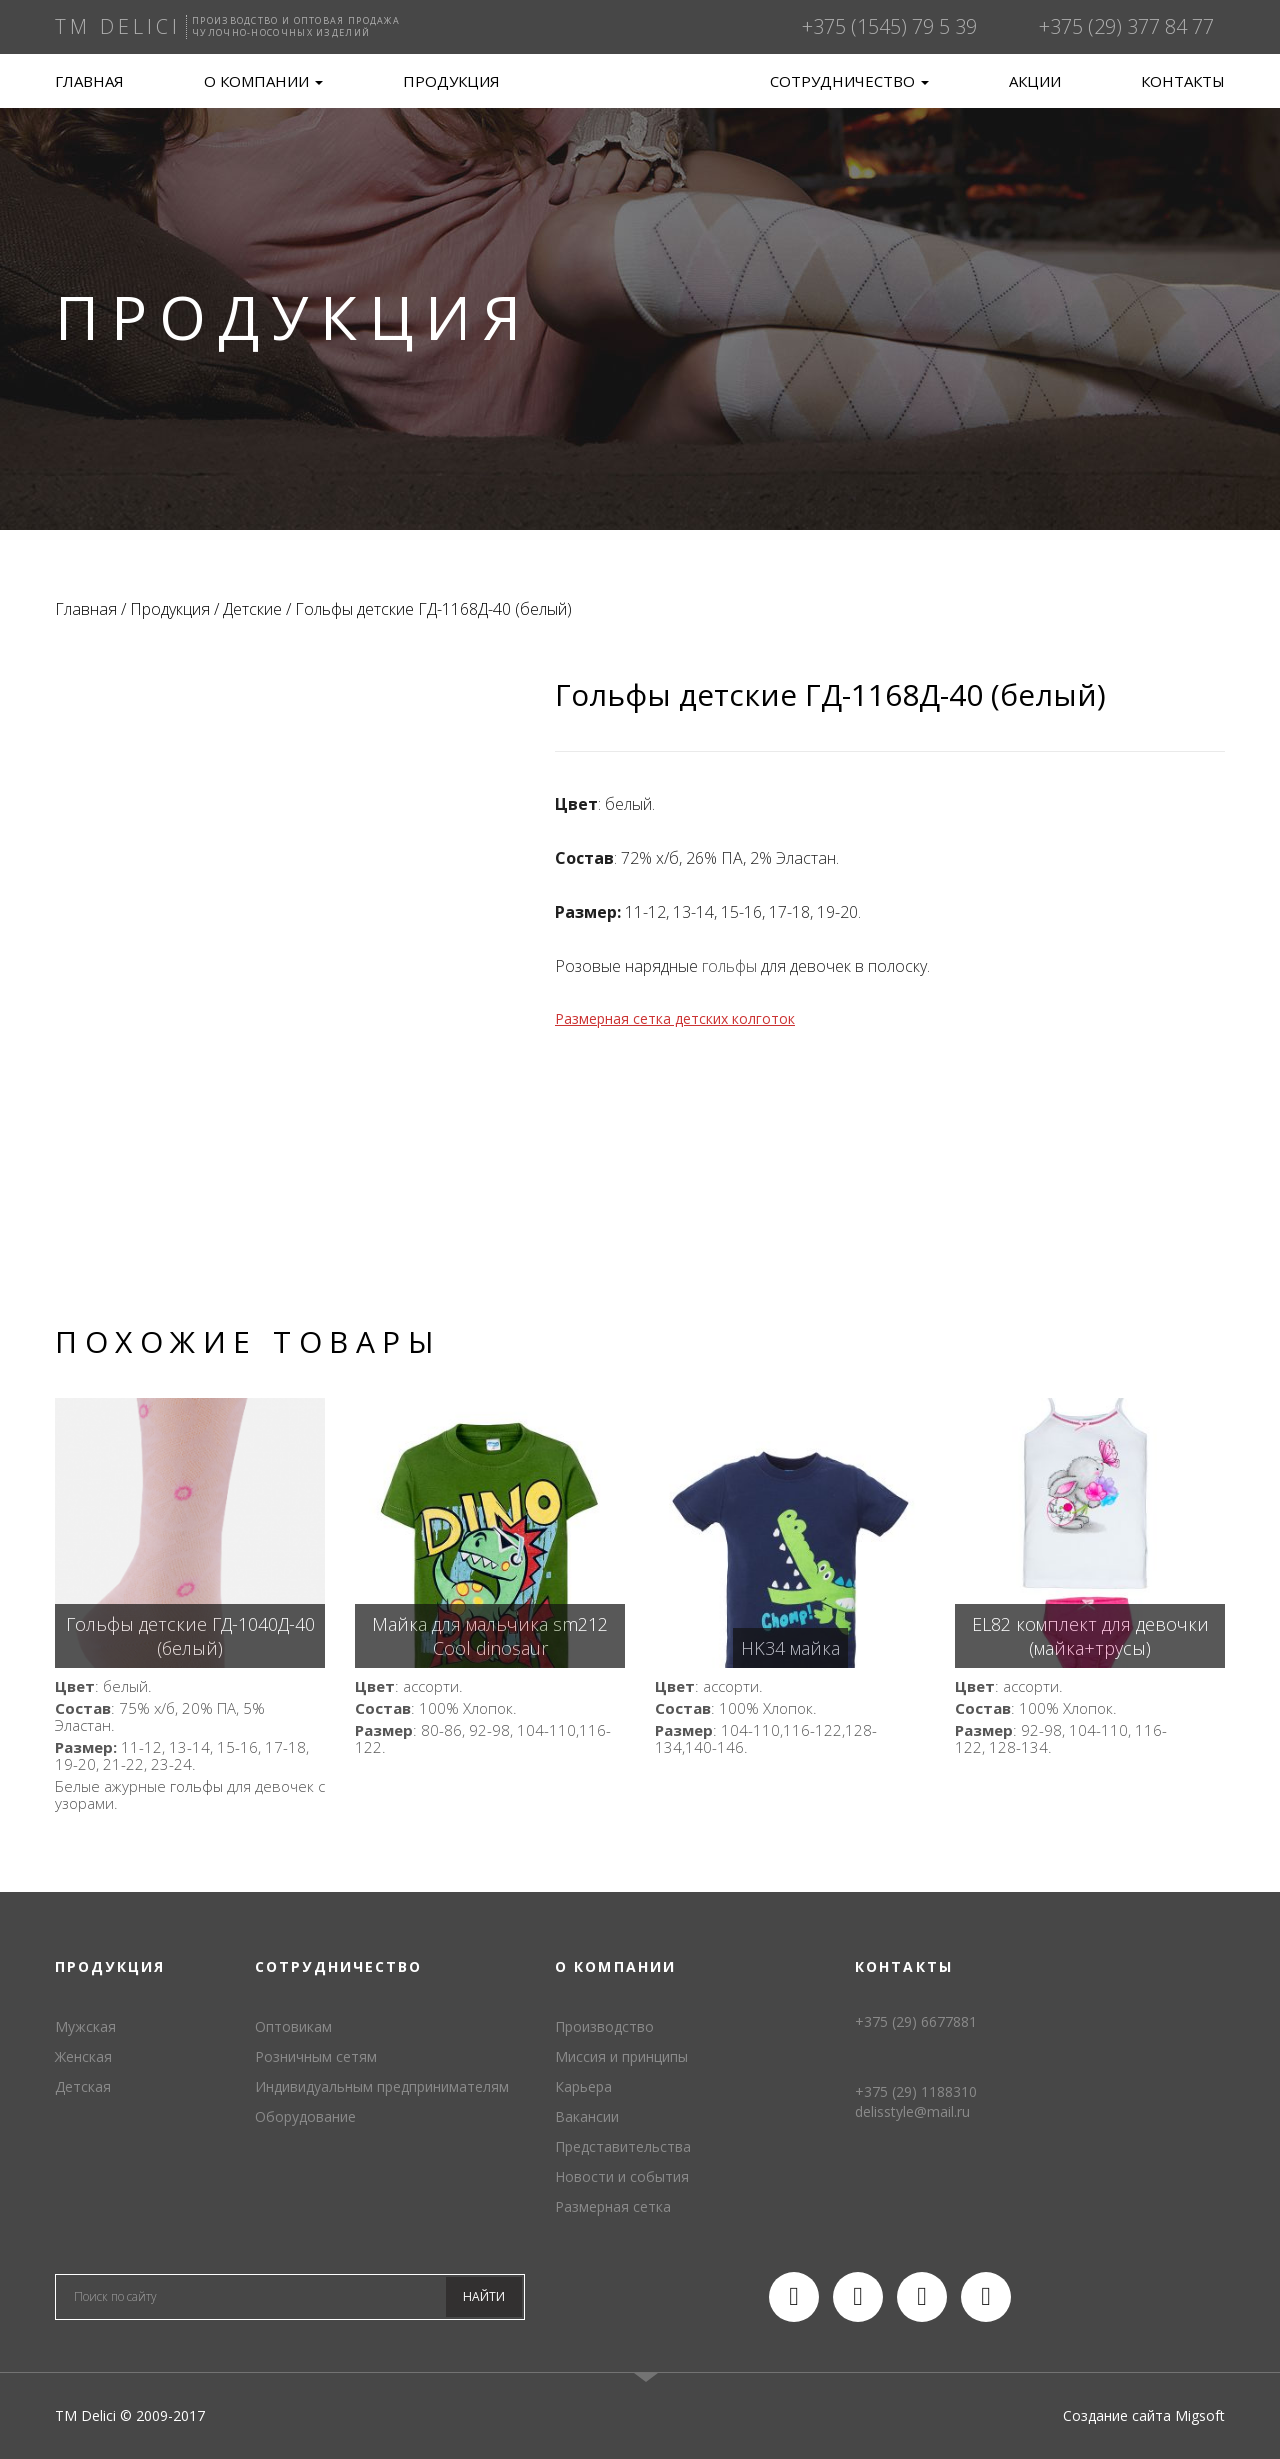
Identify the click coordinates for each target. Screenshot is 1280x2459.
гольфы (729, 966)
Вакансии (587, 2116)
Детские (252, 609)
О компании (263, 81)
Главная (89, 81)
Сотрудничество (849, 81)
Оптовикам (293, 2026)
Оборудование (305, 2116)
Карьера (583, 2086)
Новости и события (622, 2176)
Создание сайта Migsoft (1144, 2415)
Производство (604, 2026)
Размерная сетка (613, 2206)
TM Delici (640, 100)
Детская (83, 2086)
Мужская (85, 2026)
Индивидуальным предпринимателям (382, 2086)
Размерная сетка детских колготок (675, 1018)
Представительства (623, 2146)
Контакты (1183, 81)
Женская (83, 2056)
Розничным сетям (316, 2056)
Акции (1035, 81)
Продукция (451, 81)
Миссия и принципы (621, 2056)
